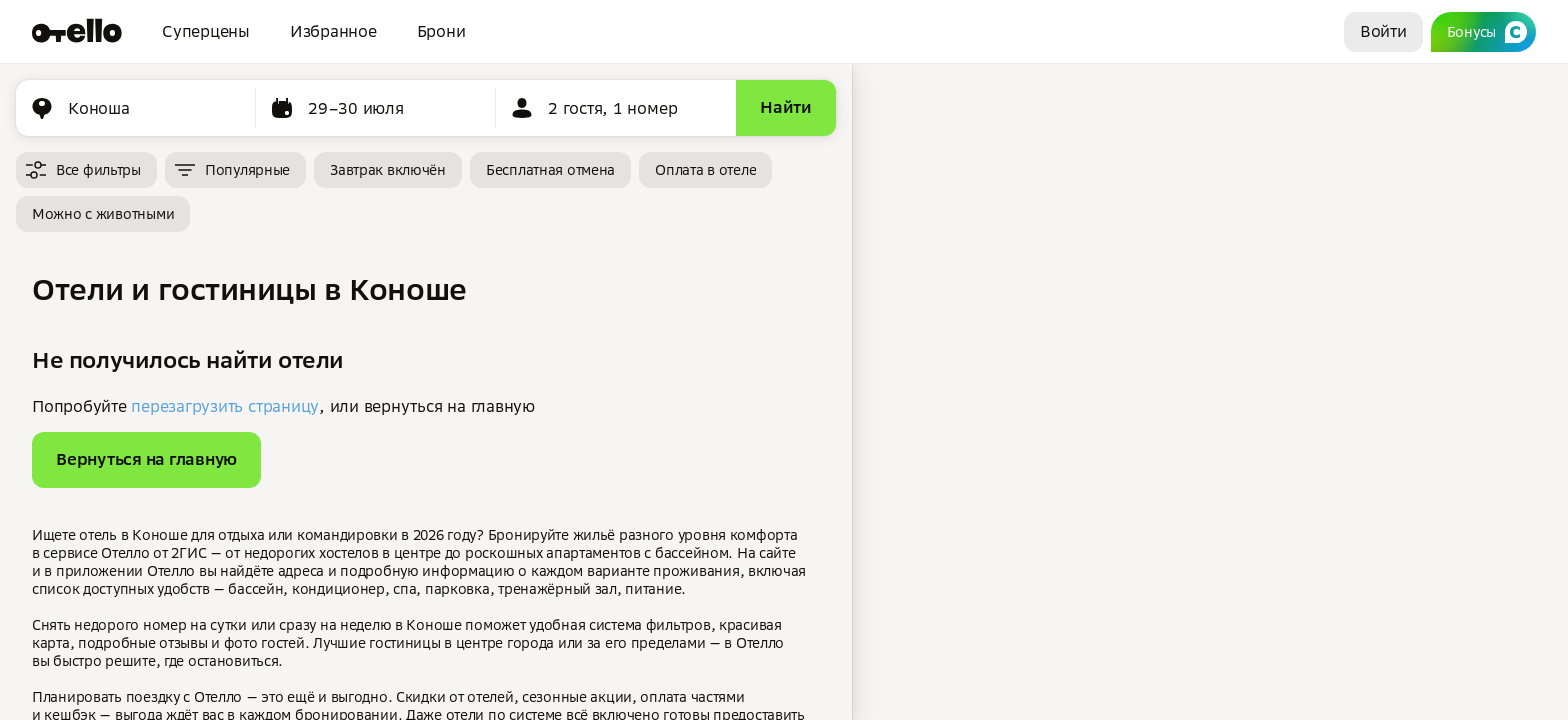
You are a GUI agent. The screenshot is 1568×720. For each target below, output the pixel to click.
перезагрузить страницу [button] (225, 406)
